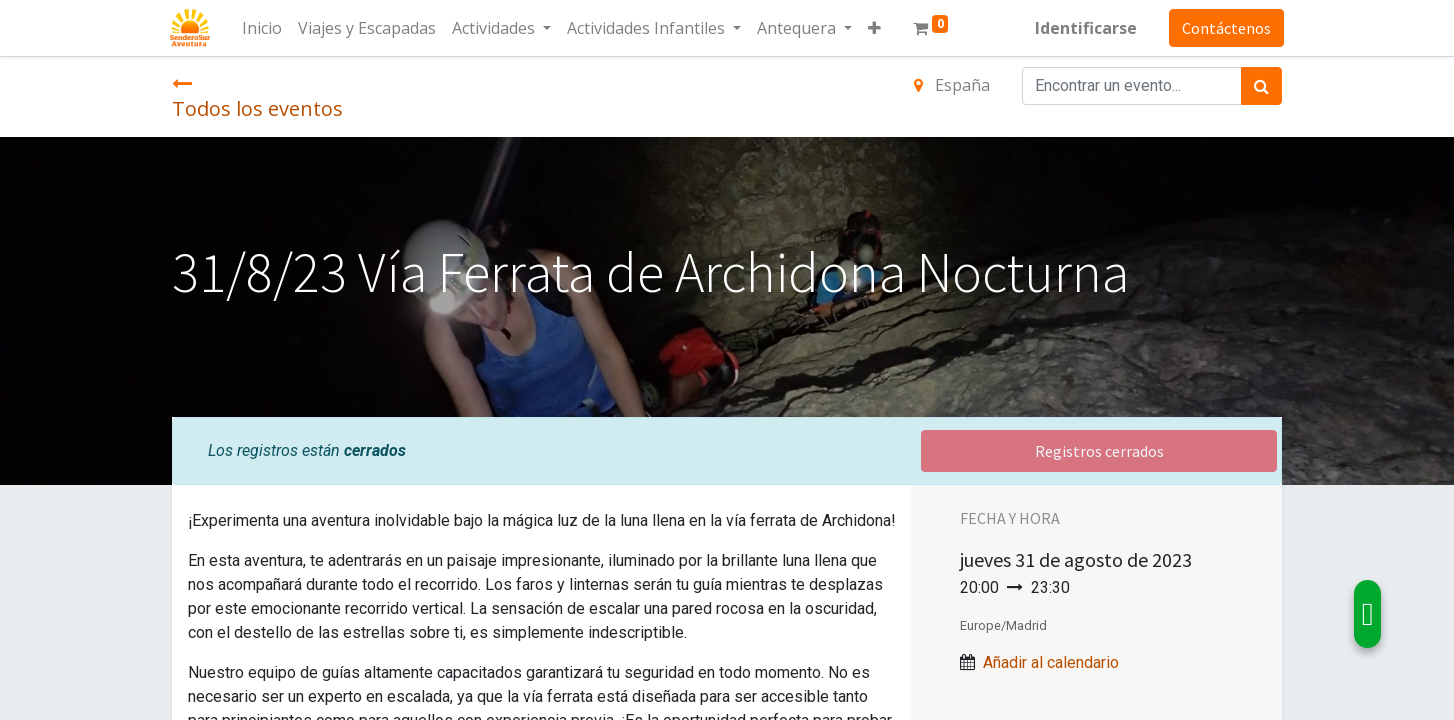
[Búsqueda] (1261, 86)
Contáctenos (1224, 28)
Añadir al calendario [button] (1051, 662)
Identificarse (1084, 28)
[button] (876, 28)
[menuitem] (264, 28)
